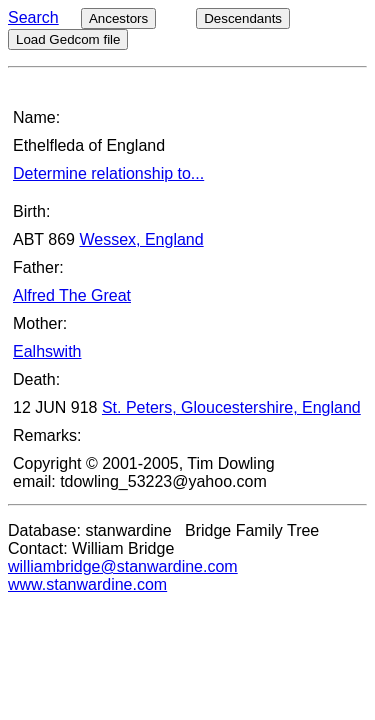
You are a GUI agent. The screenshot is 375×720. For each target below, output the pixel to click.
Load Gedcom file (68, 39)
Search (33, 17)
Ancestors (118, 18)
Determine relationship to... (108, 173)
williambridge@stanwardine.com (123, 566)
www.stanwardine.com (87, 584)
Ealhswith (47, 351)
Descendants (243, 18)
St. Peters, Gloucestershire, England (231, 407)
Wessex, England (141, 239)
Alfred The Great (72, 295)
